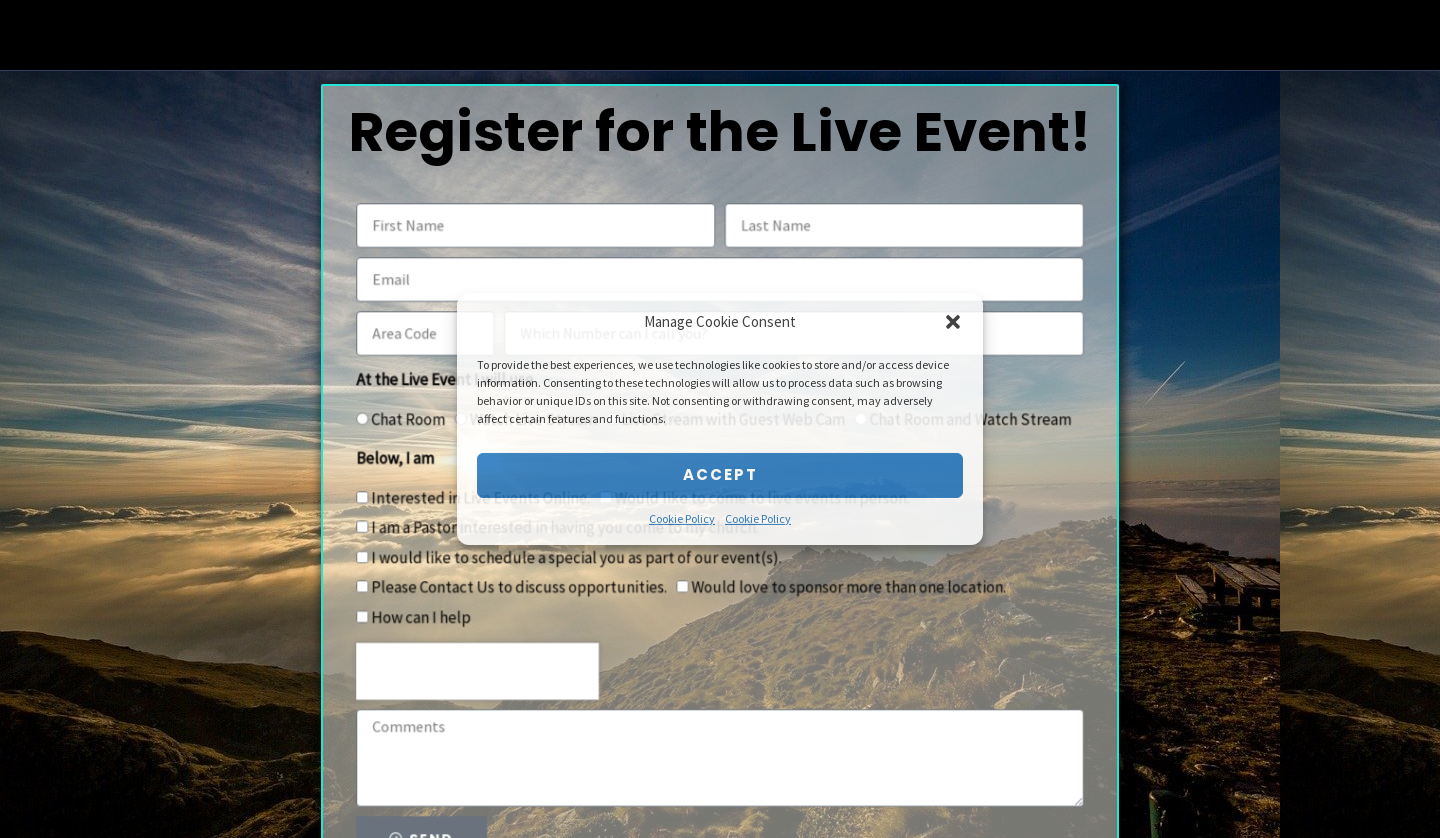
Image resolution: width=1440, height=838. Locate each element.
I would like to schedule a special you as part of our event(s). (582, 557)
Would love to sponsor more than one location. (843, 585)
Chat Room (421, 424)
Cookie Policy (682, 518)
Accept (720, 474)
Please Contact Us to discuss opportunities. (527, 585)
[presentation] (488, 665)
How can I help (433, 614)
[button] (953, 322)
